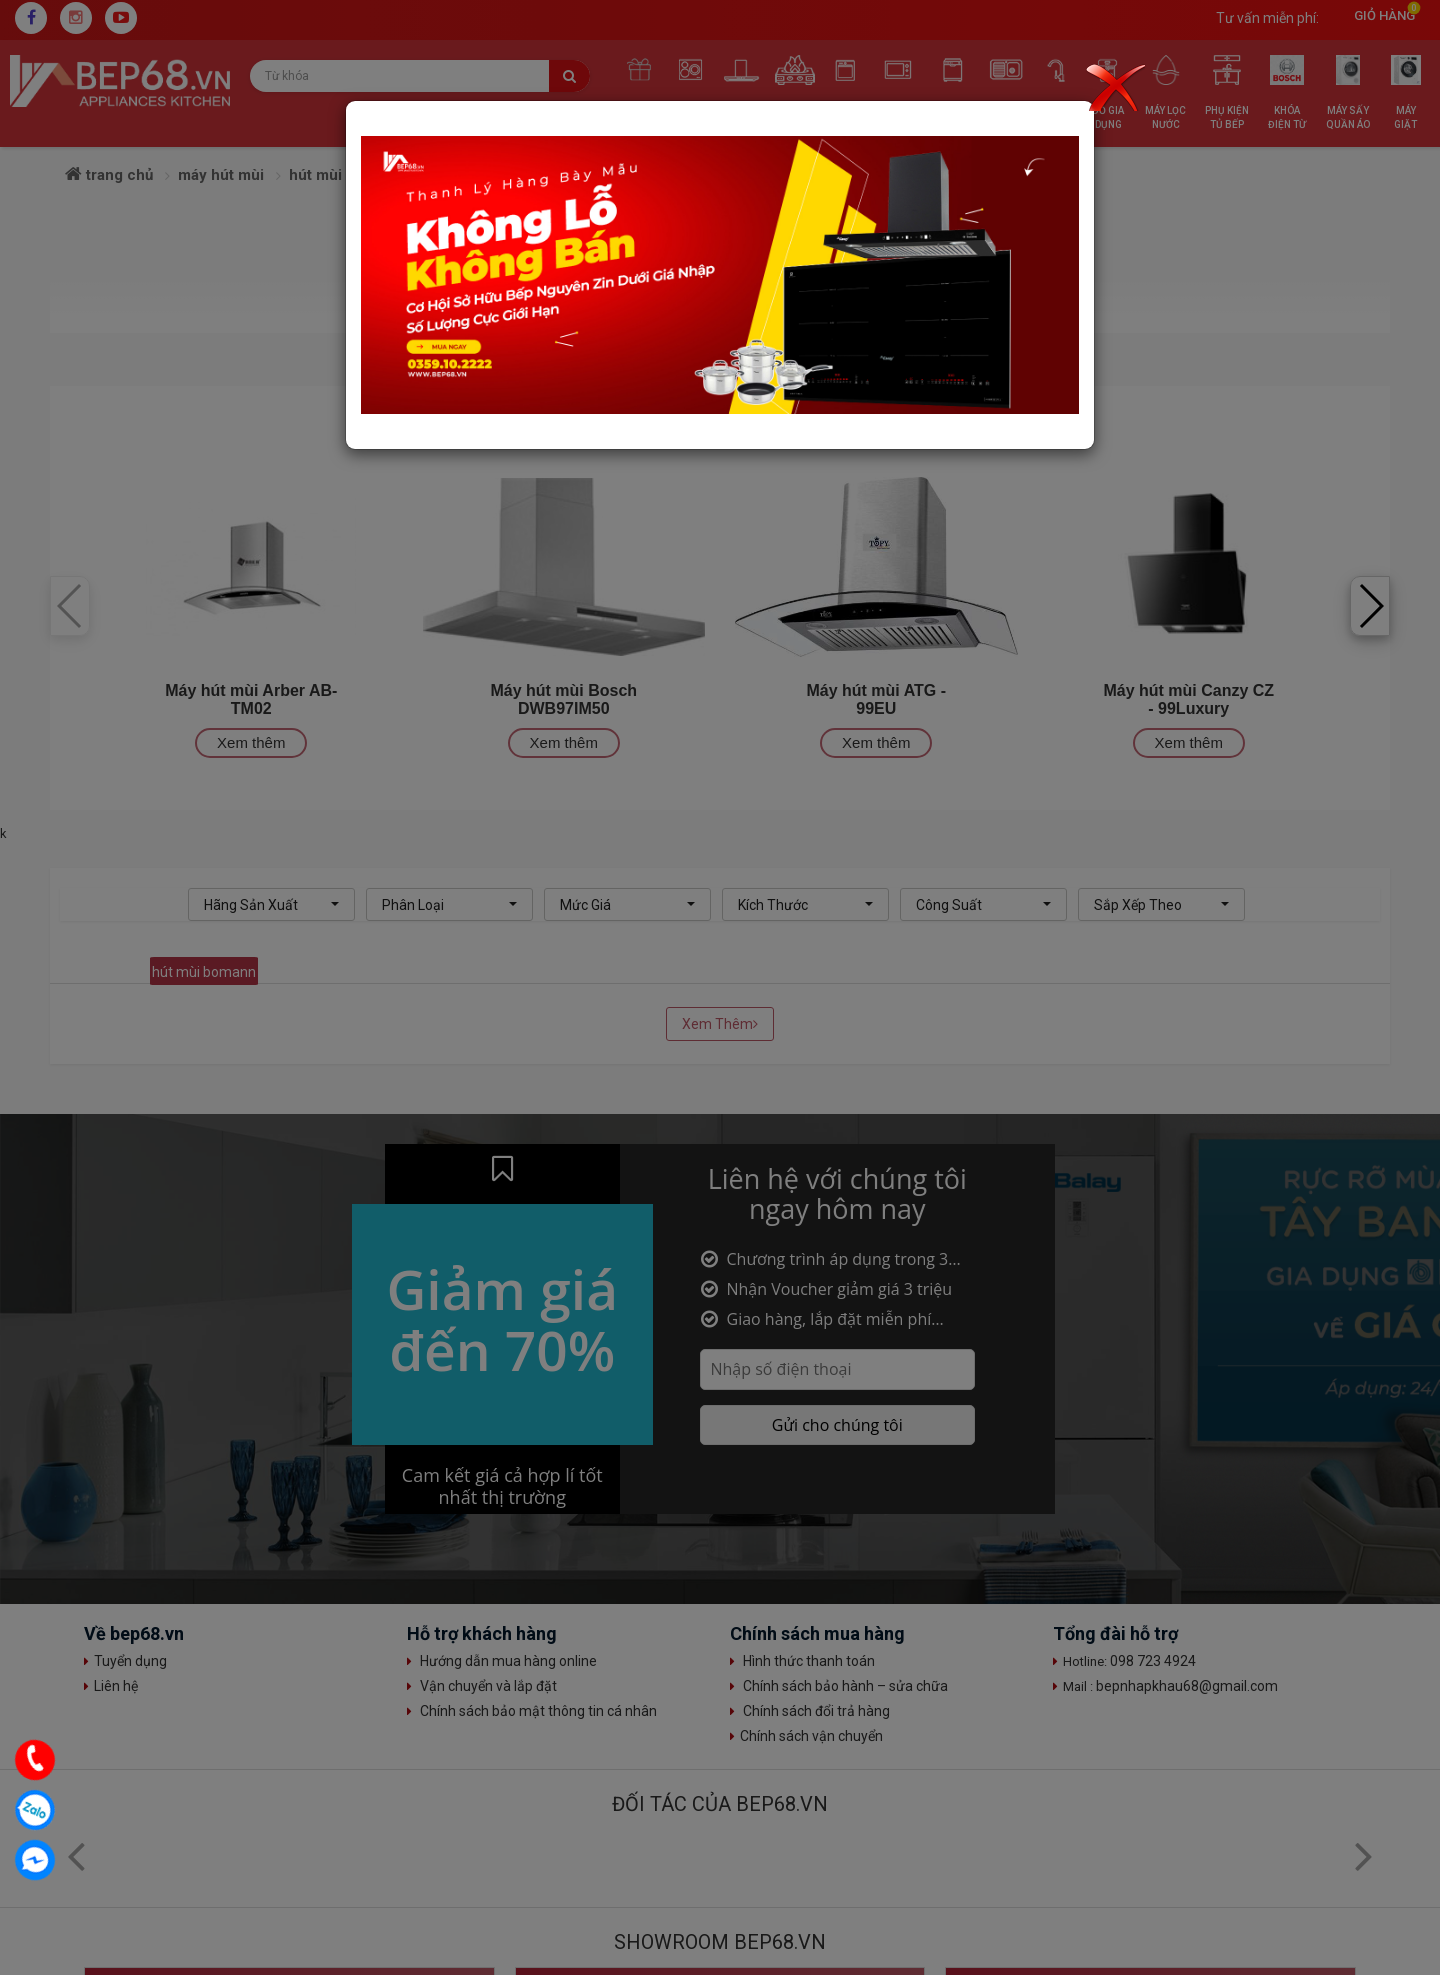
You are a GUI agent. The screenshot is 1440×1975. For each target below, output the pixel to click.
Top (1405, 1827)
